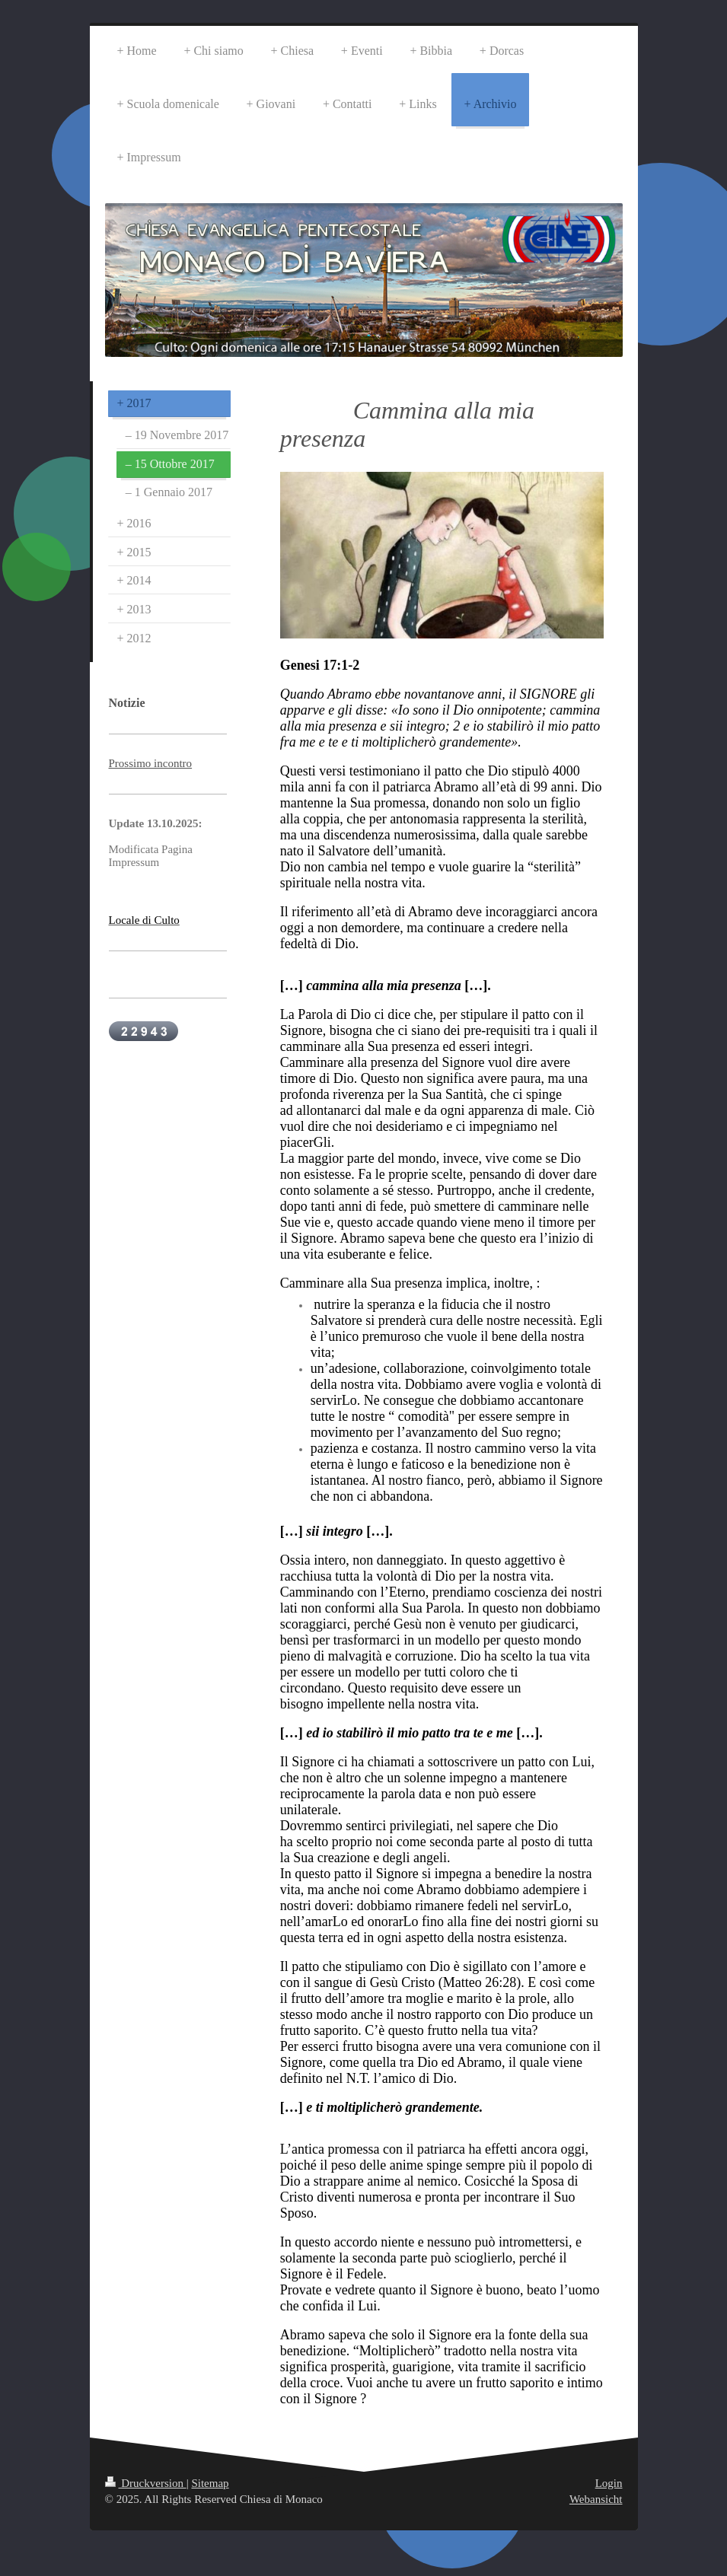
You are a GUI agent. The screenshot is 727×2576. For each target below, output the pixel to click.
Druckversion (146, 2483)
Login (609, 2483)
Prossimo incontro (151, 763)
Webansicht (596, 2499)
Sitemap (209, 2483)
